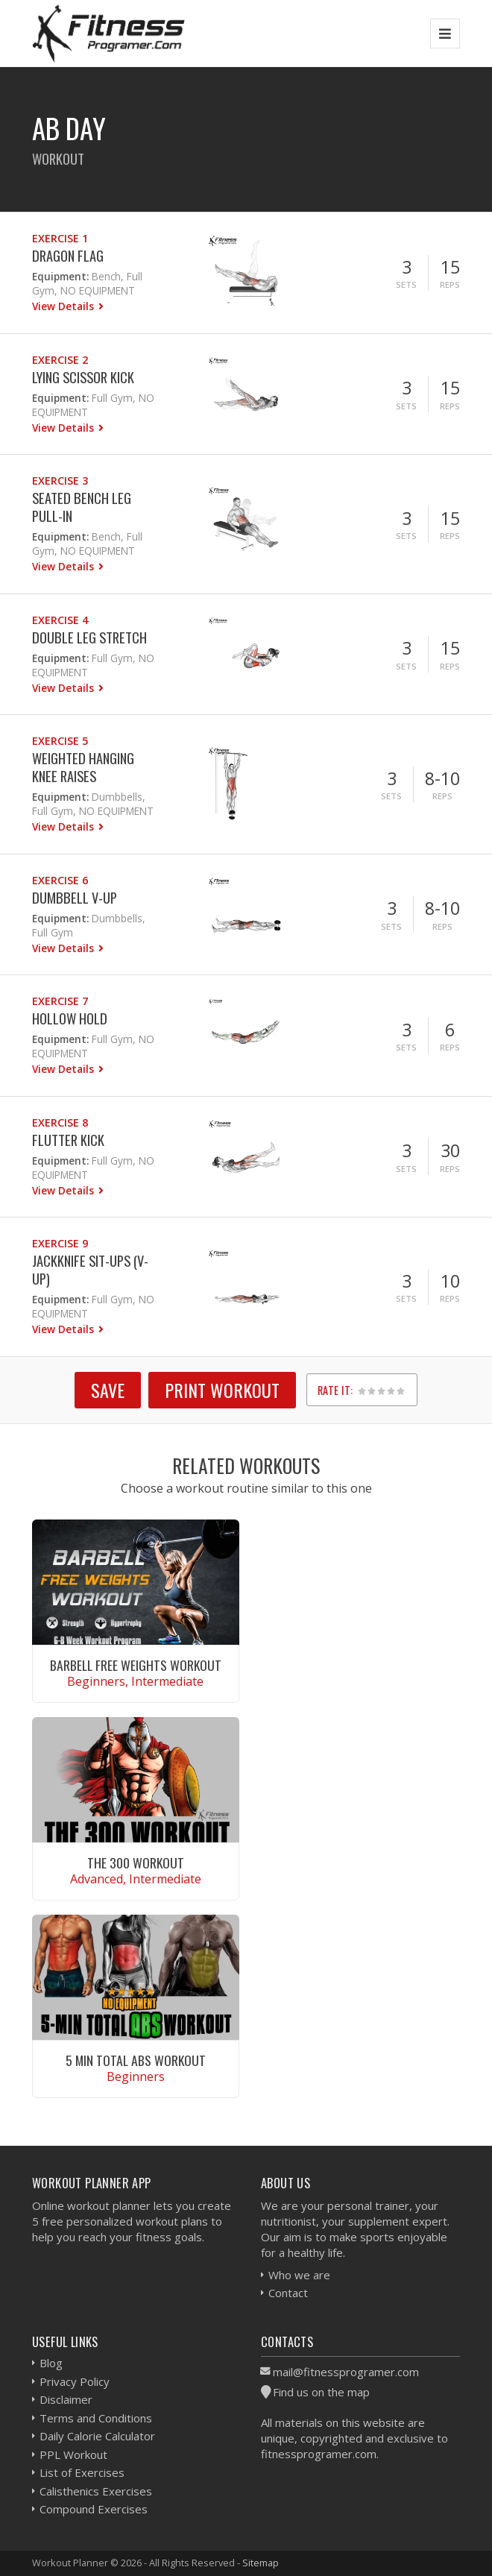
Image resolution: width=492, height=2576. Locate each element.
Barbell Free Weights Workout (135, 1665)
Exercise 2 (60, 360)
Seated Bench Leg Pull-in (81, 507)
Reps (450, 284)
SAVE (107, 1389)
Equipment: (60, 276)
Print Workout (222, 1389)
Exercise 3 (60, 480)
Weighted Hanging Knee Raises (83, 767)
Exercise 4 (60, 620)
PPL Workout (73, 2454)
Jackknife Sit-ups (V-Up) (90, 1269)
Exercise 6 (60, 880)
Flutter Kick (68, 1140)
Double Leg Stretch (89, 637)
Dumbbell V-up (74, 897)
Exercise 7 (60, 1001)
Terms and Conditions (96, 2417)
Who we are (299, 2274)
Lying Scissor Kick (83, 377)
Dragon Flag (68, 255)
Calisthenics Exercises (96, 2491)
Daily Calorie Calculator (97, 2435)
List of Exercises (82, 2472)
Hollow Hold (69, 1018)
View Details (64, 306)
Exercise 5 (60, 741)
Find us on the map (321, 2391)
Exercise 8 (60, 1122)
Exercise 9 (60, 1243)
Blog (51, 2362)
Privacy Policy (75, 2381)
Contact (288, 2292)
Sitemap (260, 2562)
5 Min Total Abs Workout (136, 2060)
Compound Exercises (94, 2508)
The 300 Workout (135, 1862)
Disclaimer (66, 2399)
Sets (406, 284)
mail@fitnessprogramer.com (346, 2371)
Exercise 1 (60, 238)
